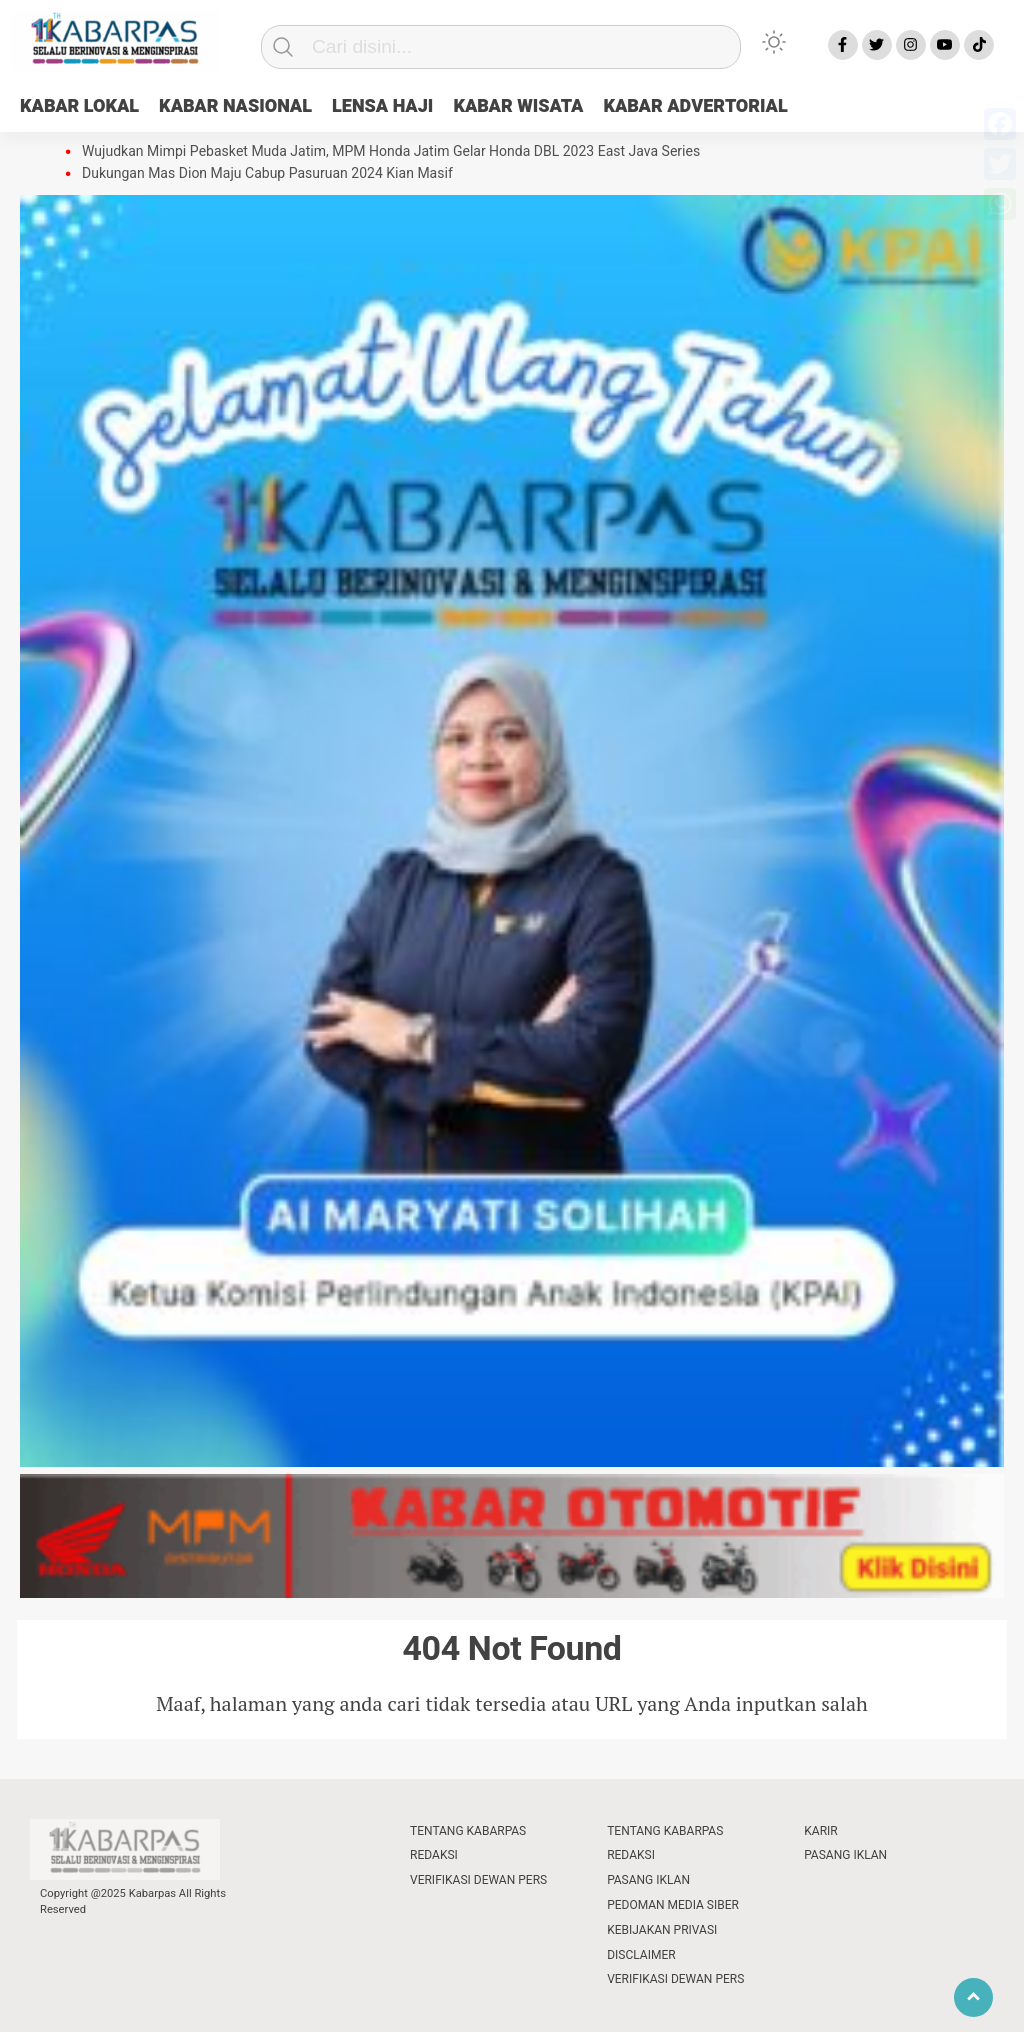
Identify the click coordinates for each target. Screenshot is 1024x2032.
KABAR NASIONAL (235, 106)
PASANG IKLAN (648, 1880)
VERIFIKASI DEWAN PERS (478, 1880)
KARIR (820, 1831)
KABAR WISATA (518, 106)
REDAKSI (434, 1855)
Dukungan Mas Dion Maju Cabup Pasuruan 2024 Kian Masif (267, 174)
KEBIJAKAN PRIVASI (662, 1930)
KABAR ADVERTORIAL (695, 106)
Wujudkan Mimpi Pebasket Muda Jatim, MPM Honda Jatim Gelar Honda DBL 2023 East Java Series (391, 152)
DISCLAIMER (641, 1955)
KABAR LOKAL (79, 106)
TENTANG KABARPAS (468, 1831)
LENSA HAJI (382, 106)
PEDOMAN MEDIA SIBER (673, 1905)
